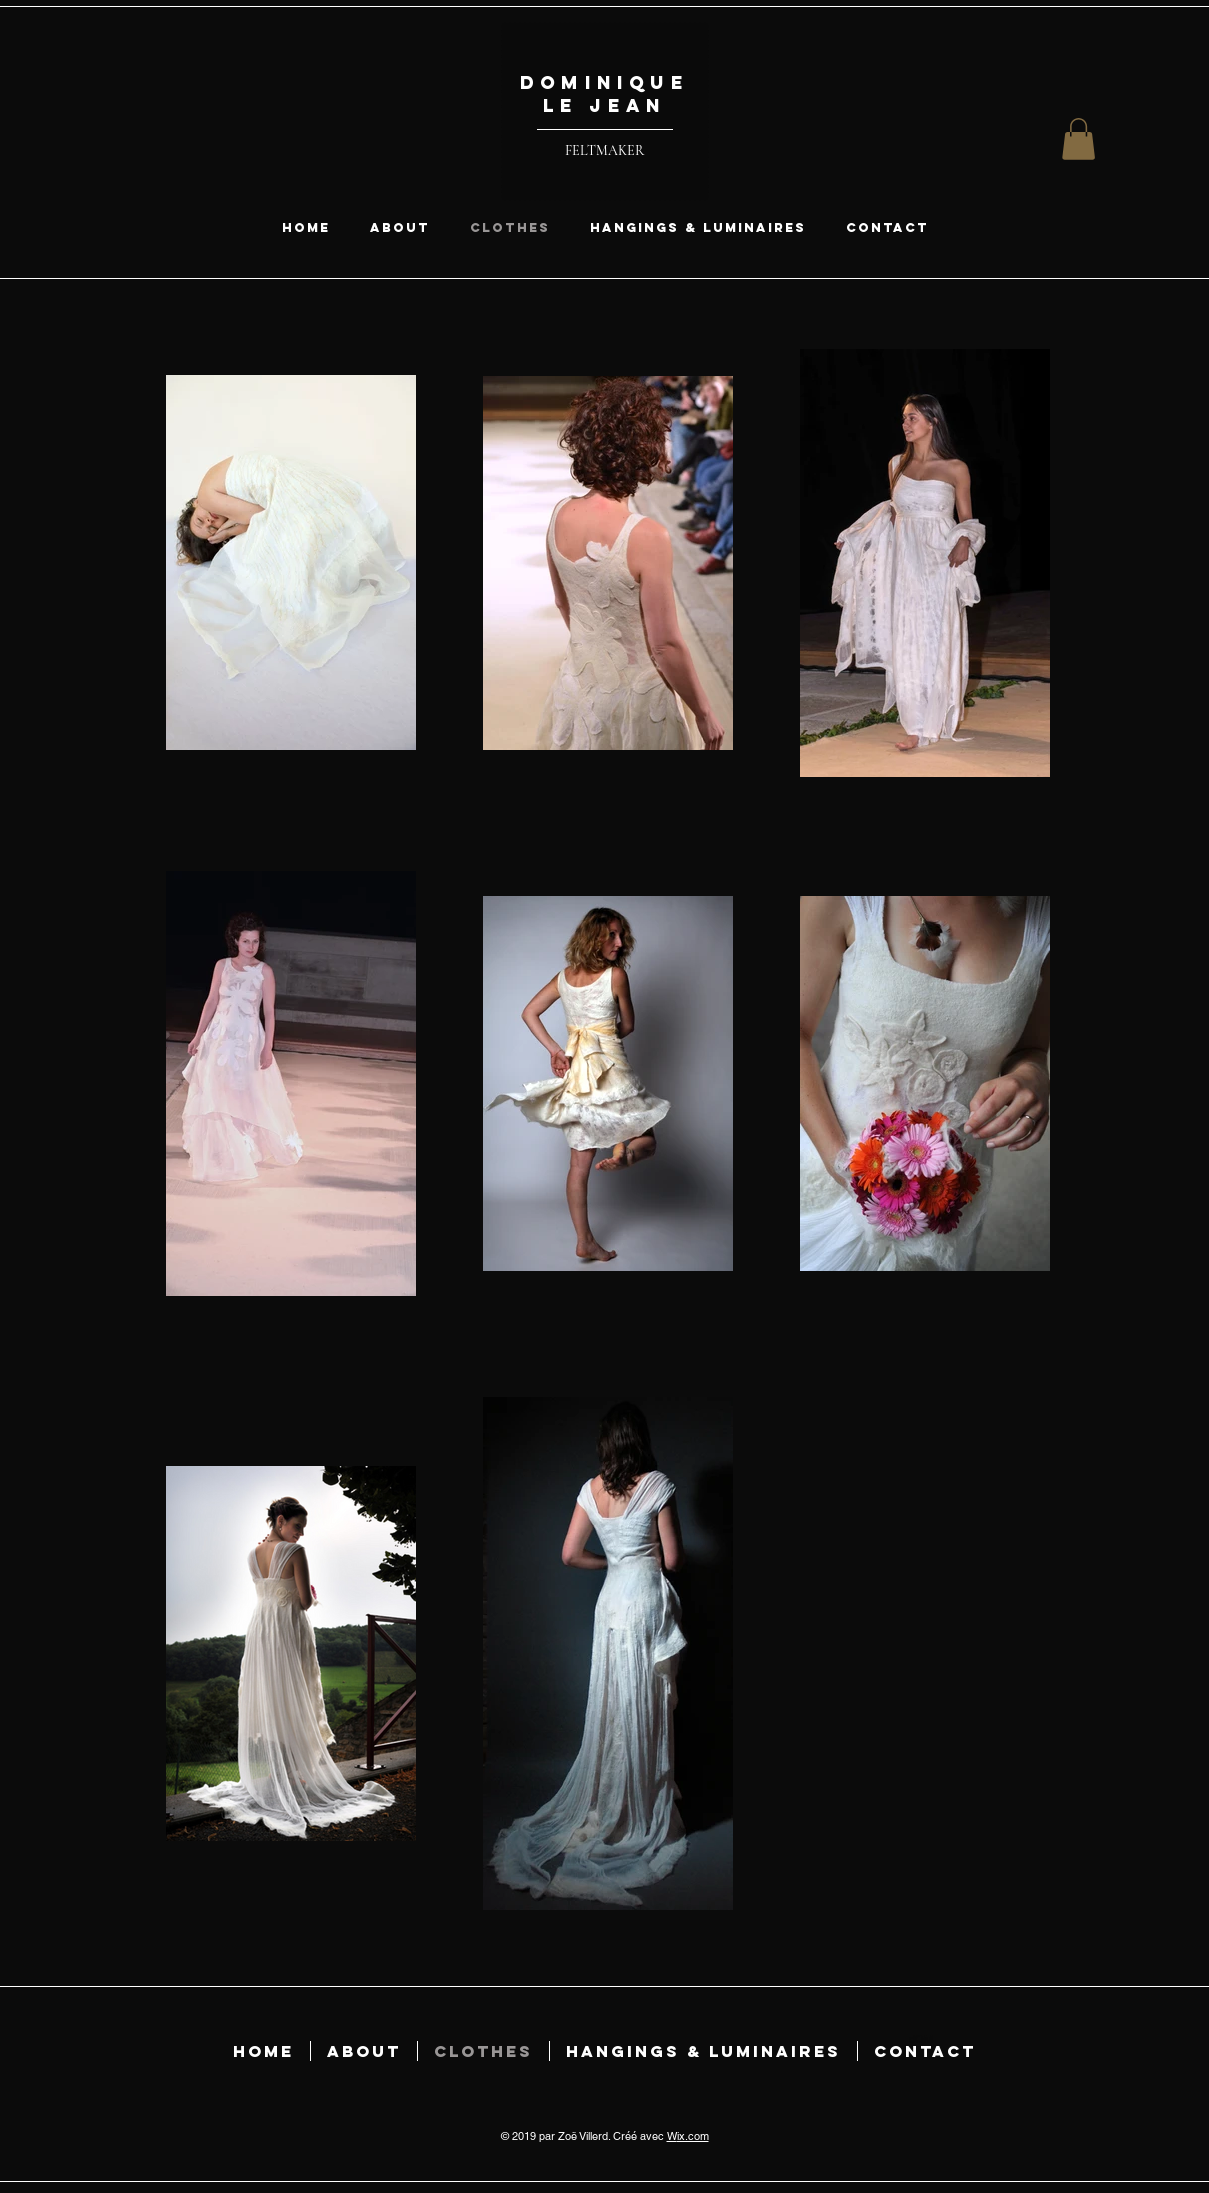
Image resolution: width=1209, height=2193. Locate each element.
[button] (1078, 139)
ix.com (693, 2136)
